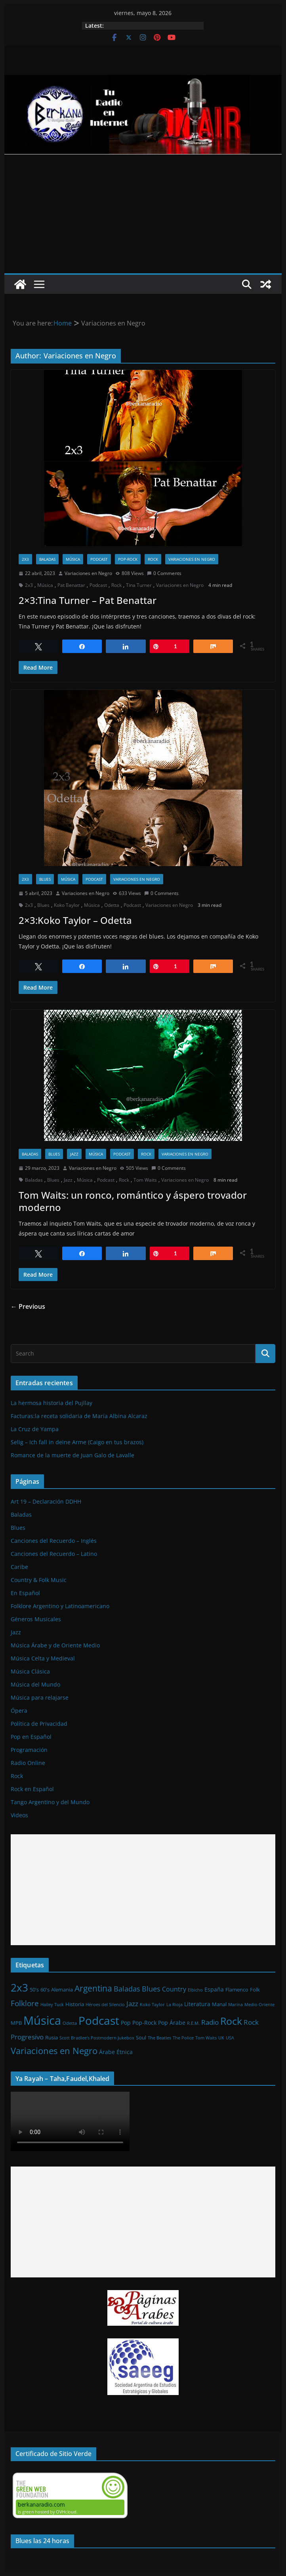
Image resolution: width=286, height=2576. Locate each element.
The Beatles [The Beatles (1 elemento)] (159, 2038)
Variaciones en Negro (191, 559)
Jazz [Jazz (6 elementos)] (132, 2003)
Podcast (99, 559)
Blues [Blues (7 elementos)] (151, 1988)
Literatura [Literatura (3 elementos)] (197, 2004)
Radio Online (28, 1763)
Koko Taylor (67, 905)
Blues (45, 879)
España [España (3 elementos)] (214, 1989)
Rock (153, 559)
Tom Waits (145, 1180)
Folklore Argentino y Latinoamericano (60, 1606)
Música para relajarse (40, 1697)
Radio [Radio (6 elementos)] (210, 2022)
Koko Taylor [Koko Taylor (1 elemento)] (152, 2004)
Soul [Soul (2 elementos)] (141, 2037)
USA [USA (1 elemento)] (230, 2038)
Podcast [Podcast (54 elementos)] (98, 2020)
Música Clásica (30, 1671)
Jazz (74, 1154)
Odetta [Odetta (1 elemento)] (70, 2023)
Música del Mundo (35, 1684)
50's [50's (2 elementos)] (34, 1989)
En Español (25, 1593)
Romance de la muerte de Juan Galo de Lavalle (72, 1455)
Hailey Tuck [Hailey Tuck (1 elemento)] (52, 2004)
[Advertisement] (143, 213)
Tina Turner (139, 585)
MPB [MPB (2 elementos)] (16, 2022)
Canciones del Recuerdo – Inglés (54, 1540)
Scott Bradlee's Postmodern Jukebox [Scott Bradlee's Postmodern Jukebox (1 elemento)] (96, 2038)
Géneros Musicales (36, 1619)
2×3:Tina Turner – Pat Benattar (87, 600)
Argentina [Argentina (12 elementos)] (93, 1988)
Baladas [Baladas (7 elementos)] (127, 1988)
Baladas (47, 559)
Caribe (19, 1567)
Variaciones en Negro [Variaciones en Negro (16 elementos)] (54, 2050)
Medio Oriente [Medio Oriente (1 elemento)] (259, 2004)
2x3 (25, 559)
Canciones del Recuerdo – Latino (54, 1553)
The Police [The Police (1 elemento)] (183, 2038)
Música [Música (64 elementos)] (42, 2020)
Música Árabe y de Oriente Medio (55, 1645)
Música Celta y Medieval (43, 1658)
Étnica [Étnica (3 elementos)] (124, 2052)
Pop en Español (31, 1736)
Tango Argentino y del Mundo (50, 1802)
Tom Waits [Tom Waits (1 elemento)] (206, 2038)
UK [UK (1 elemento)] (221, 2038)
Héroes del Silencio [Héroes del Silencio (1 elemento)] (105, 2004)
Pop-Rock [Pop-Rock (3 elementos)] (144, 2022)
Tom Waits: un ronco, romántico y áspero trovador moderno (133, 1201)
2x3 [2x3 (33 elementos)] (19, 1987)
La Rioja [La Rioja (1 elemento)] (174, 2004)
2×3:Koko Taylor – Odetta (75, 920)
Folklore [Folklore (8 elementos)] (25, 2003)
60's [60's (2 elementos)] (45, 1989)
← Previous (28, 1306)
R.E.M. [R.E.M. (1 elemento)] (193, 2023)
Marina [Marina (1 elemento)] (235, 2004)
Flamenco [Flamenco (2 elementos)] (236, 1989)
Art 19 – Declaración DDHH (46, 1501)
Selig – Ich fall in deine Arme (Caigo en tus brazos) (77, 1442)
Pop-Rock (127, 559)
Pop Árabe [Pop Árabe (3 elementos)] (171, 2022)
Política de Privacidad (39, 1723)
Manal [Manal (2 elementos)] (219, 2004)
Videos (19, 1815)
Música (73, 559)
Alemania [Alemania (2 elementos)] (62, 1989)
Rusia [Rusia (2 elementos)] (51, 2037)
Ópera (19, 1710)
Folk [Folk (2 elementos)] (255, 1989)
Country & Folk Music (39, 1580)
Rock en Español (32, 1789)
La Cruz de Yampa (35, 1429)
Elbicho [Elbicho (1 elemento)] (195, 1990)
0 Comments (164, 573)
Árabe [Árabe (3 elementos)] (107, 2052)
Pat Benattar (71, 585)
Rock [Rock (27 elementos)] (231, 2021)
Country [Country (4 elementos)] (174, 1989)
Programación (29, 1750)
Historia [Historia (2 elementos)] (74, 2004)
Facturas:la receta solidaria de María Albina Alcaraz (79, 1416)
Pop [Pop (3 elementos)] (126, 2022)
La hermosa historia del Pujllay (51, 1403)
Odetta (111, 905)
